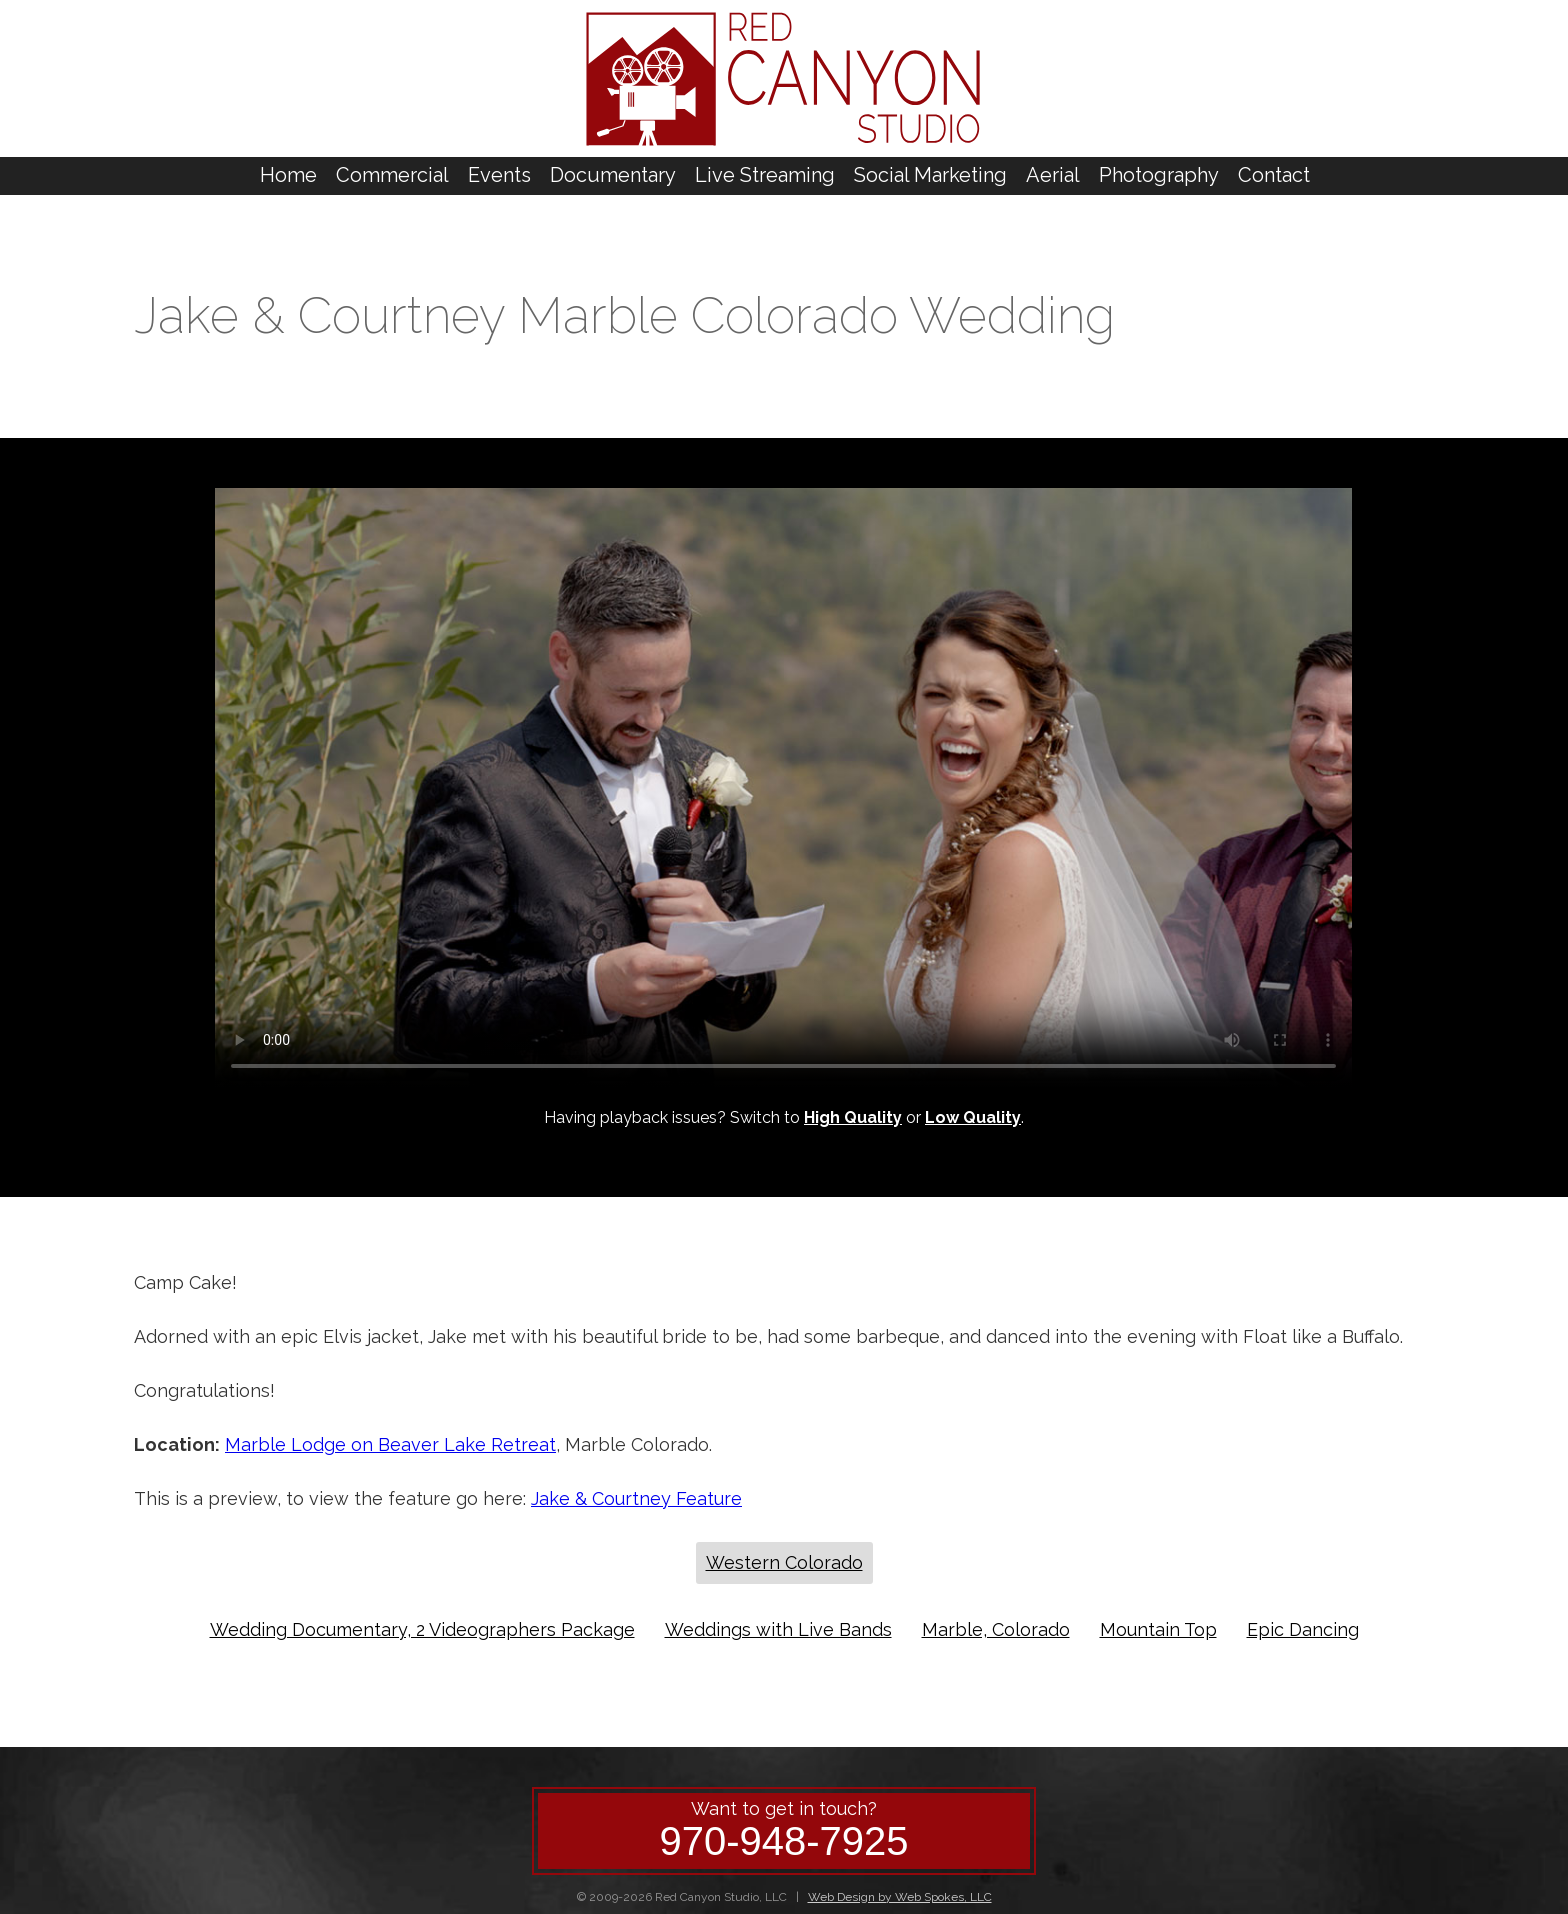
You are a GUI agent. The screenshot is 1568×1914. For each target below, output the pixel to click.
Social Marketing (930, 175)
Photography (1159, 175)
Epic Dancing (1303, 1629)
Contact (1274, 175)
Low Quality (973, 1117)
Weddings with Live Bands (778, 1629)
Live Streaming (765, 175)
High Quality (853, 1117)
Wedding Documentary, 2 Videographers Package (422, 1629)
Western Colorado (784, 1562)
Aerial (1053, 175)
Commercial (392, 175)
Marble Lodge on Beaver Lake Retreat (390, 1444)
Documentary (613, 175)
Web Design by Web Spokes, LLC (900, 1897)
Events (499, 175)
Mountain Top (1158, 1629)
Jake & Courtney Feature (636, 1498)
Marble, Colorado (996, 1629)
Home (288, 175)
